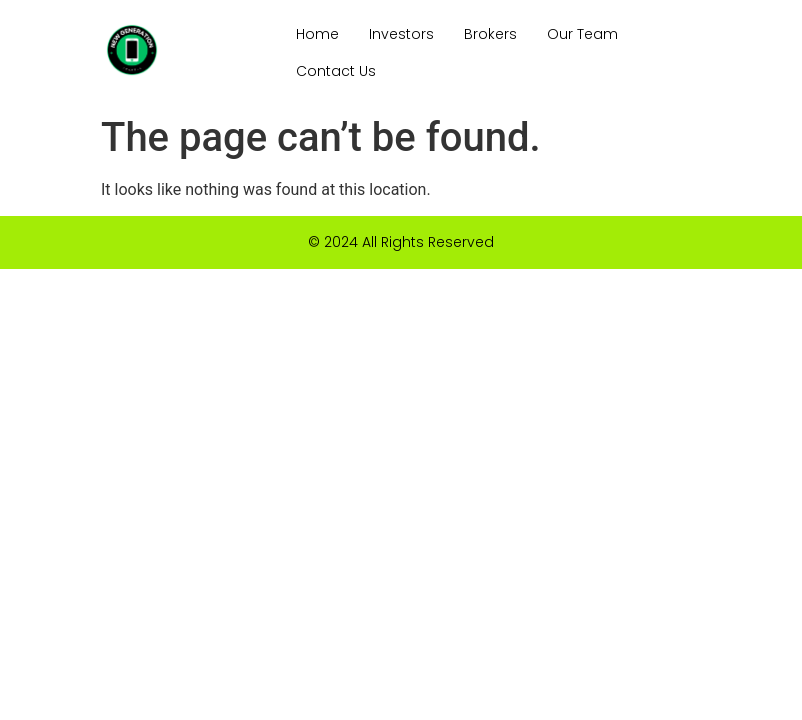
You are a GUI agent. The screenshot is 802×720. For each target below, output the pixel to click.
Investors (401, 34)
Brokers (490, 34)
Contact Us (336, 71)
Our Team (582, 34)
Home (317, 34)
